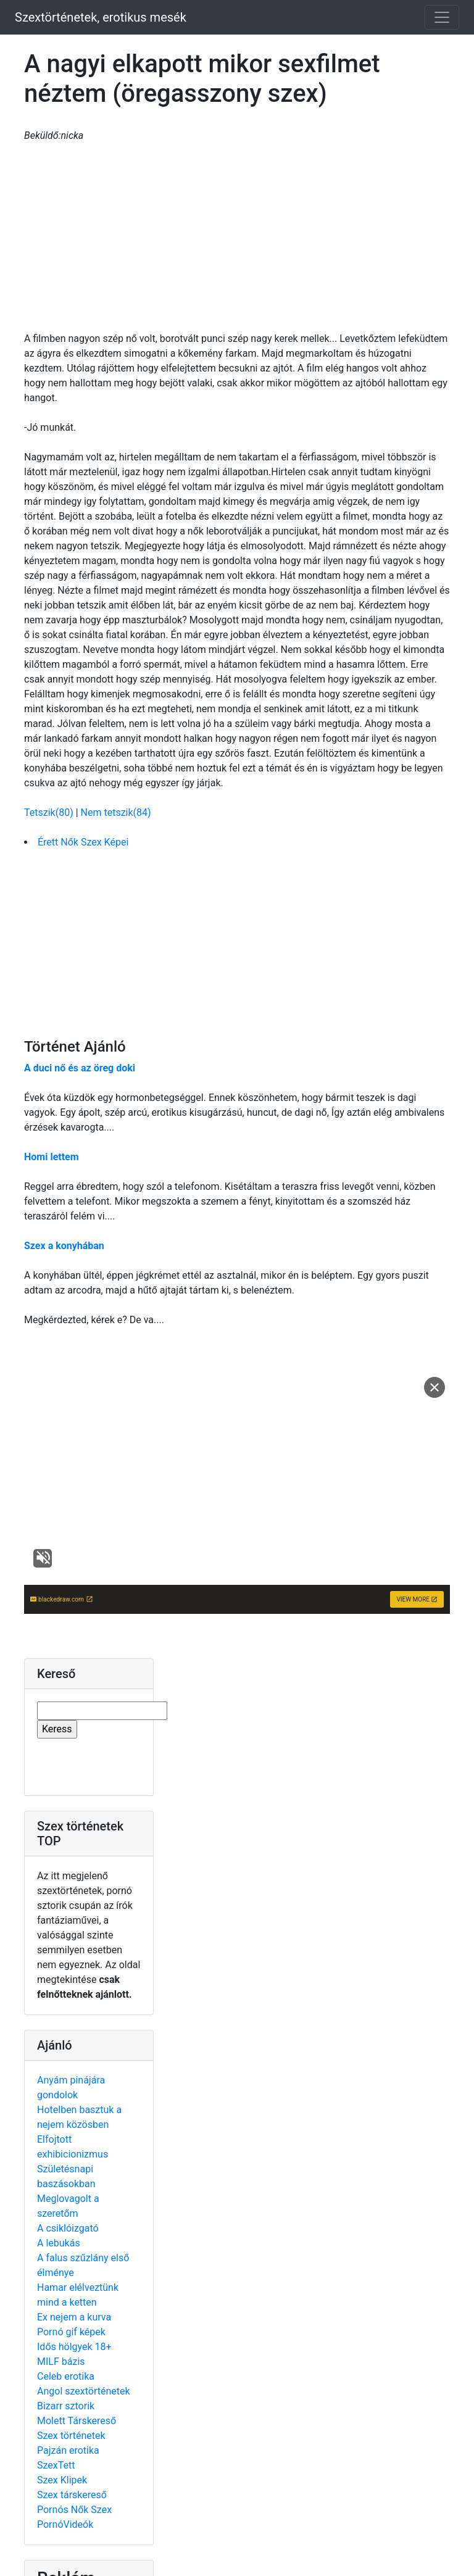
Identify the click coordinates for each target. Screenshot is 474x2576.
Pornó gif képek (71, 2332)
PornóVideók (65, 2524)
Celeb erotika (65, 2376)
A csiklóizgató (68, 2228)
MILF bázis (61, 2361)
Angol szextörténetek (83, 2391)
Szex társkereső (72, 2495)
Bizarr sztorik (65, 2406)
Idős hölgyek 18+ (74, 2347)
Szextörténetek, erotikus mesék (100, 17)
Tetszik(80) (50, 812)
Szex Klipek (62, 2480)
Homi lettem (51, 1157)
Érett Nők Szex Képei (83, 842)
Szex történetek (71, 2435)
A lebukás (58, 2243)
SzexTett (56, 2465)
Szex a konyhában (64, 1246)
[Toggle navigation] (442, 17)
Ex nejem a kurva (74, 2317)
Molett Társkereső (76, 2421)
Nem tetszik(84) (116, 812)
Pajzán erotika (68, 2450)
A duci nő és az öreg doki (79, 1068)
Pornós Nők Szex (74, 2510)
